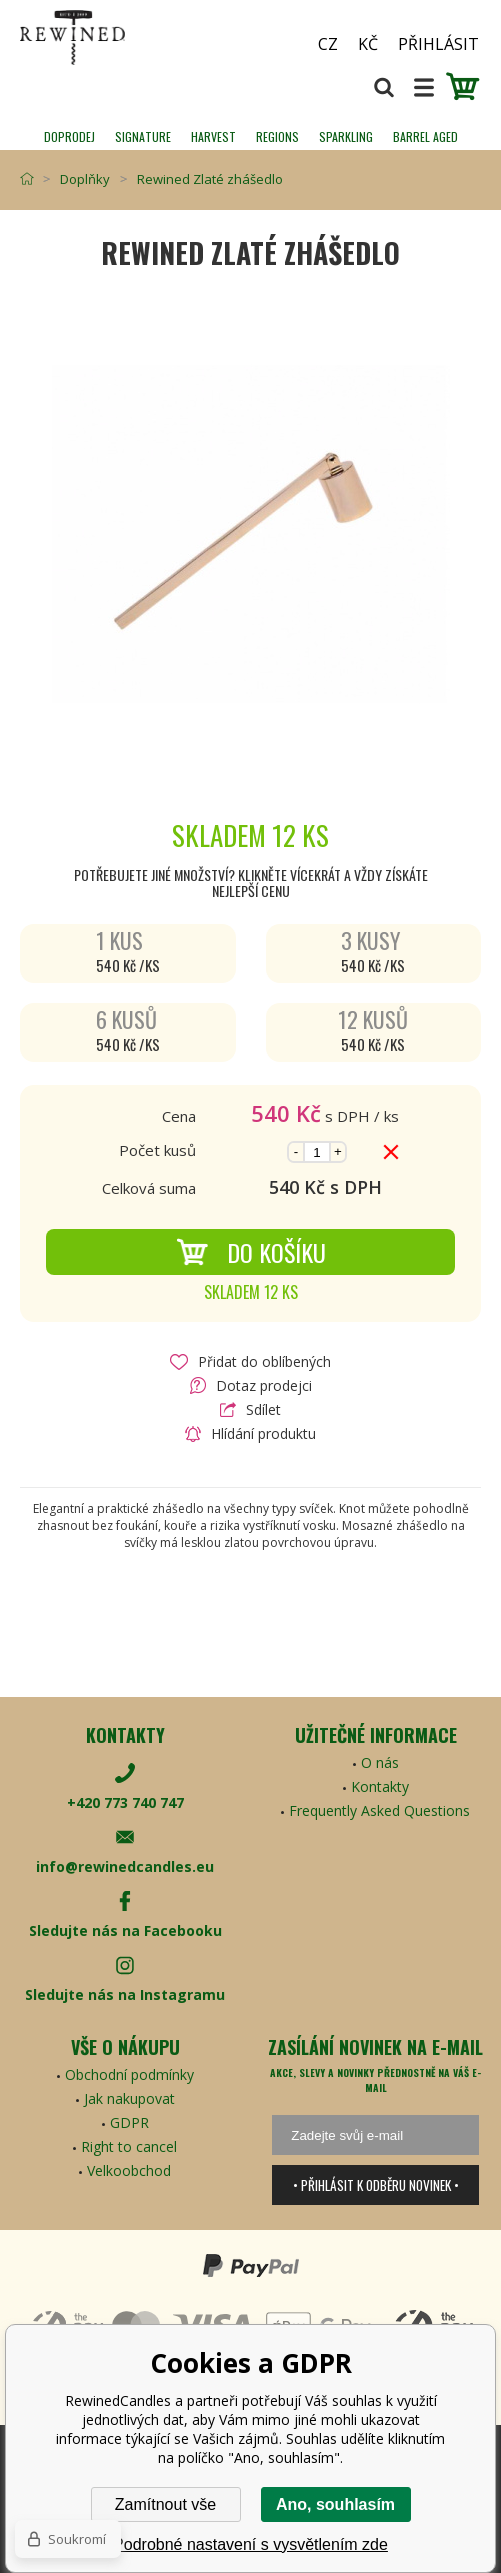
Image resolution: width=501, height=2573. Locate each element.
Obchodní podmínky (129, 2074)
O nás (380, 1762)
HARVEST (213, 136)
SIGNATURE (143, 136)
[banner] (130, 37)
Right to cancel (129, 2146)
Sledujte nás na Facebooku (125, 1930)
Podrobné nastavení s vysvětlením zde (250, 2544)
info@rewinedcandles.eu (125, 1866)
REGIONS (277, 136)
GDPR (129, 2122)
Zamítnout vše (165, 2504)
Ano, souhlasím (335, 2504)
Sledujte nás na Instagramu (125, 1994)
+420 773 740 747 (125, 1802)
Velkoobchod (129, 2170)
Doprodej (69, 136)
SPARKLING (346, 136)
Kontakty (380, 1786)
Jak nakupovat (129, 2098)
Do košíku (251, 1252)
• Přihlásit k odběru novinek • (376, 2185)
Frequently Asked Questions (379, 1810)
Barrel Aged (425, 136)
